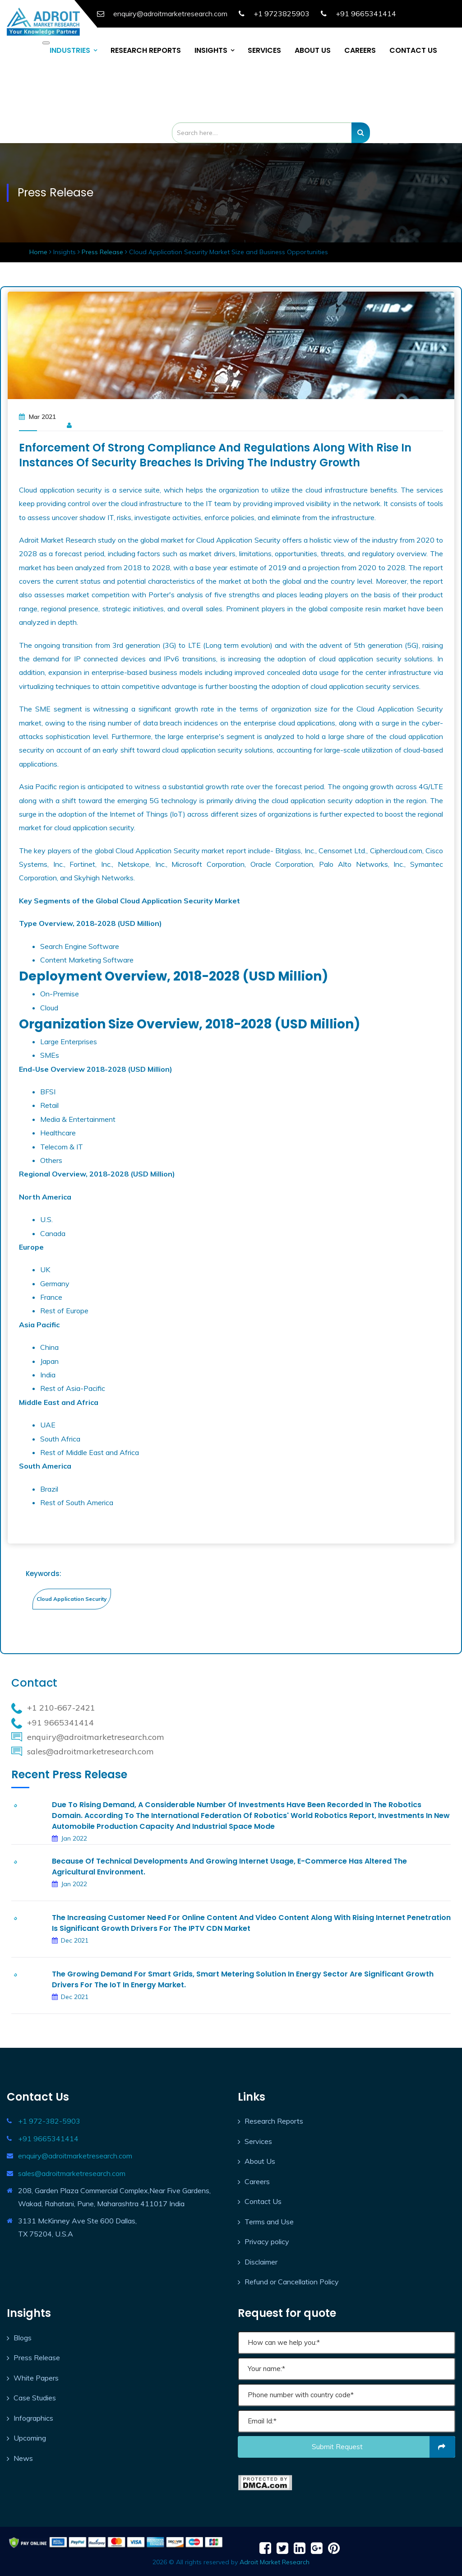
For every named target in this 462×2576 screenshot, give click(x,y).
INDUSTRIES (70, 50)
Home (39, 252)
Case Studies (35, 2397)
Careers (257, 2181)
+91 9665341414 (366, 13)
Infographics (33, 2418)
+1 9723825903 (282, 13)
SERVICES (264, 50)
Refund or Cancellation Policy (292, 2281)
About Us (260, 2161)
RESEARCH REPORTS (146, 50)
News (23, 2458)
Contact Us (263, 2201)
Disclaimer (261, 2261)
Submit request (384, 2447)
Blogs (23, 2337)
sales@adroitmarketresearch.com (71, 2173)
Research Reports (274, 2120)
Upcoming (30, 2437)
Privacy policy (267, 2241)
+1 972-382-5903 (49, 2120)
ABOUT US (313, 50)
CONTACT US (413, 50)
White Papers (36, 2377)
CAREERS (360, 50)
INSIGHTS (210, 50)
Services (258, 2141)
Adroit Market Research (275, 2562)
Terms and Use (269, 2221)
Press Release (102, 252)
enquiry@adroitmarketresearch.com (75, 2155)
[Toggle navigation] (46, 43)
